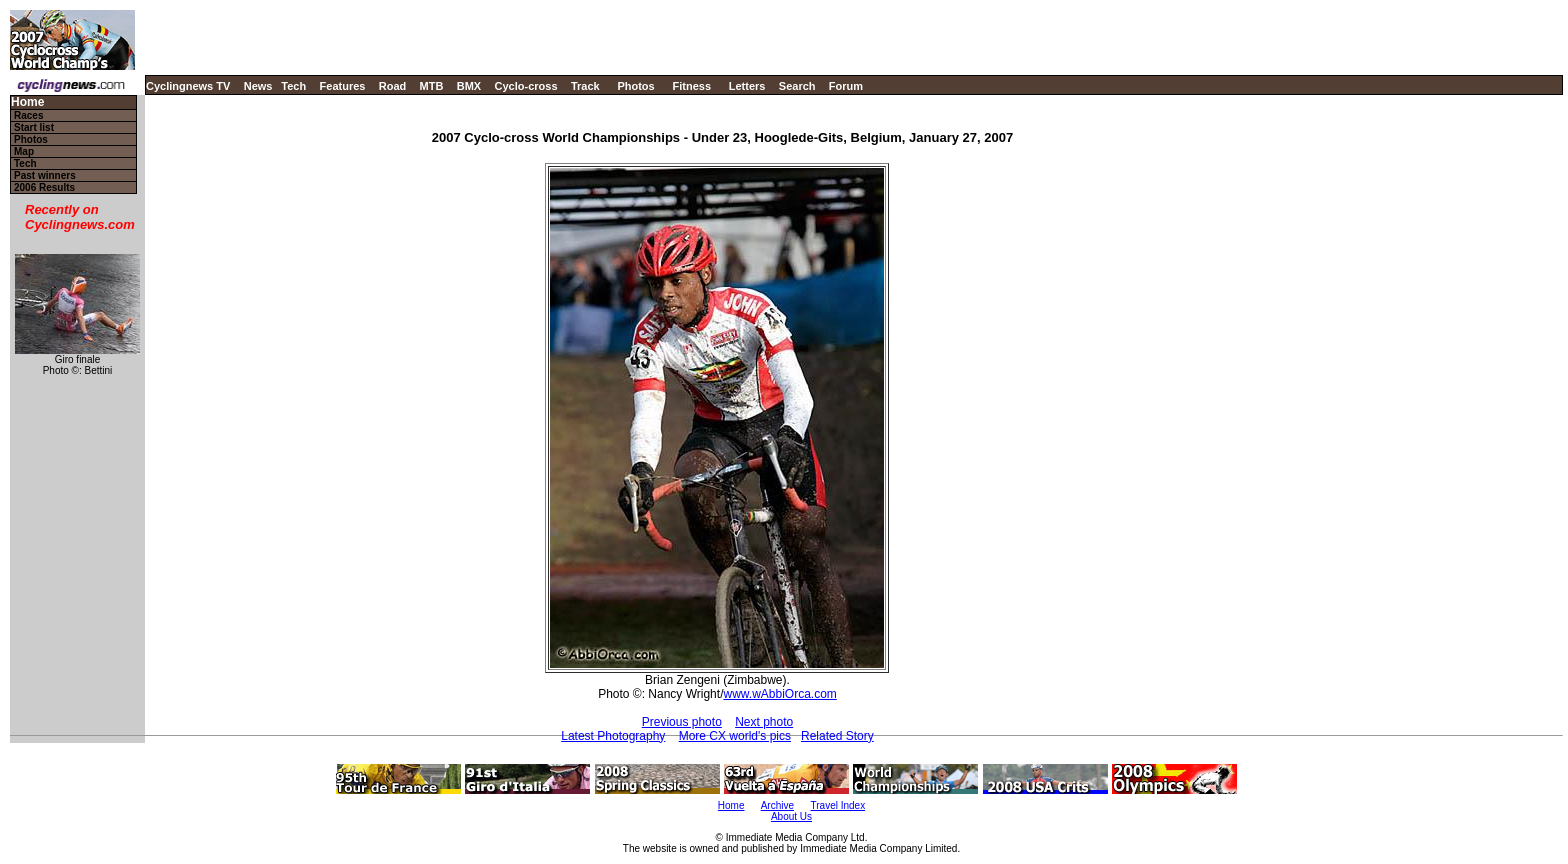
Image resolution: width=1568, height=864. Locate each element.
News (258, 86)
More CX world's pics (735, 736)
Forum (846, 86)
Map (24, 151)
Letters (747, 86)
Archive (777, 805)
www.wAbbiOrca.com (779, 694)
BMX (469, 86)
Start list (34, 127)
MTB (432, 86)
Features (343, 86)
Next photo (764, 722)
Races (28, 115)
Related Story (837, 736)
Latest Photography (613, 736)
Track (585, 86)
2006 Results (44, 187)
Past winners (45, 175)
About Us (791, 816)
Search (797, 86)
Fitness (691, 86)
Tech (293, 86)
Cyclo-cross (526, 86)
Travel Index (838, 805)
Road (393, 86)
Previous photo (682, 722)
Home (27, 102)
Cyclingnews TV (188, 86)
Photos (635, 86)
